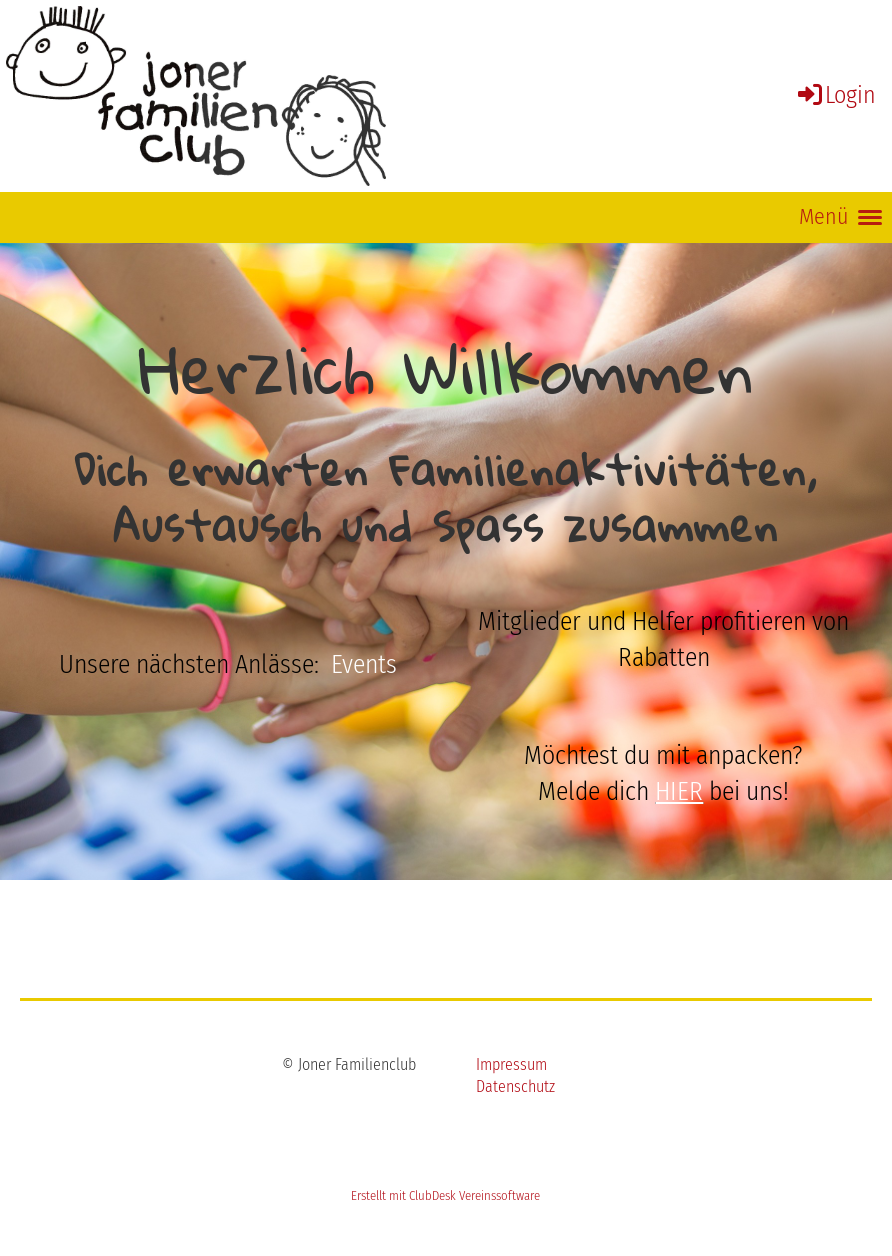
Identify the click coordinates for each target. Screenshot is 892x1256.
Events (364, 664)
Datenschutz (515, 1086)
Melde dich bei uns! (663, 791)
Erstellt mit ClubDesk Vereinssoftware (445, 1195)
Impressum (511, 1064)
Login (835, 95)
